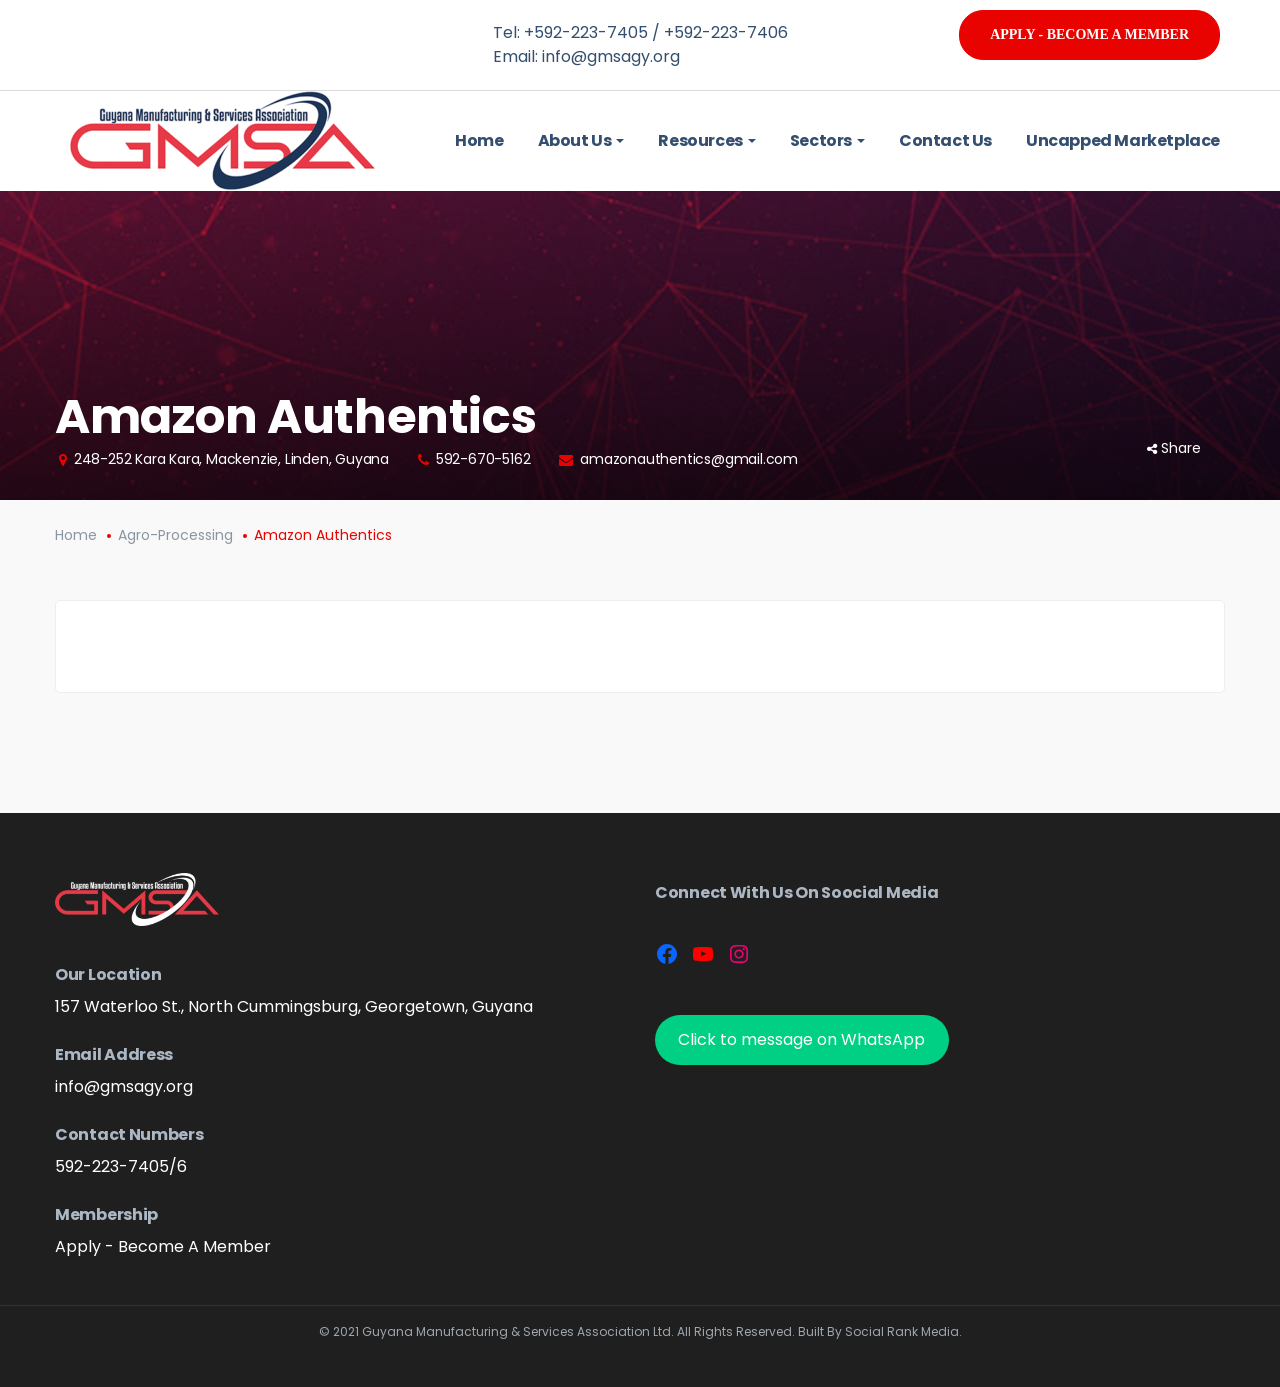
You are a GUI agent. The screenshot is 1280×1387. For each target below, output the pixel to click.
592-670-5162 (483, 459)
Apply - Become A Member (1089, 34)
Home (76, 535)
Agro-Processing (175, 535)
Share (1174, 448)
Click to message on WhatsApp (801, 1039)
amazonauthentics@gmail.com (689, 459)
